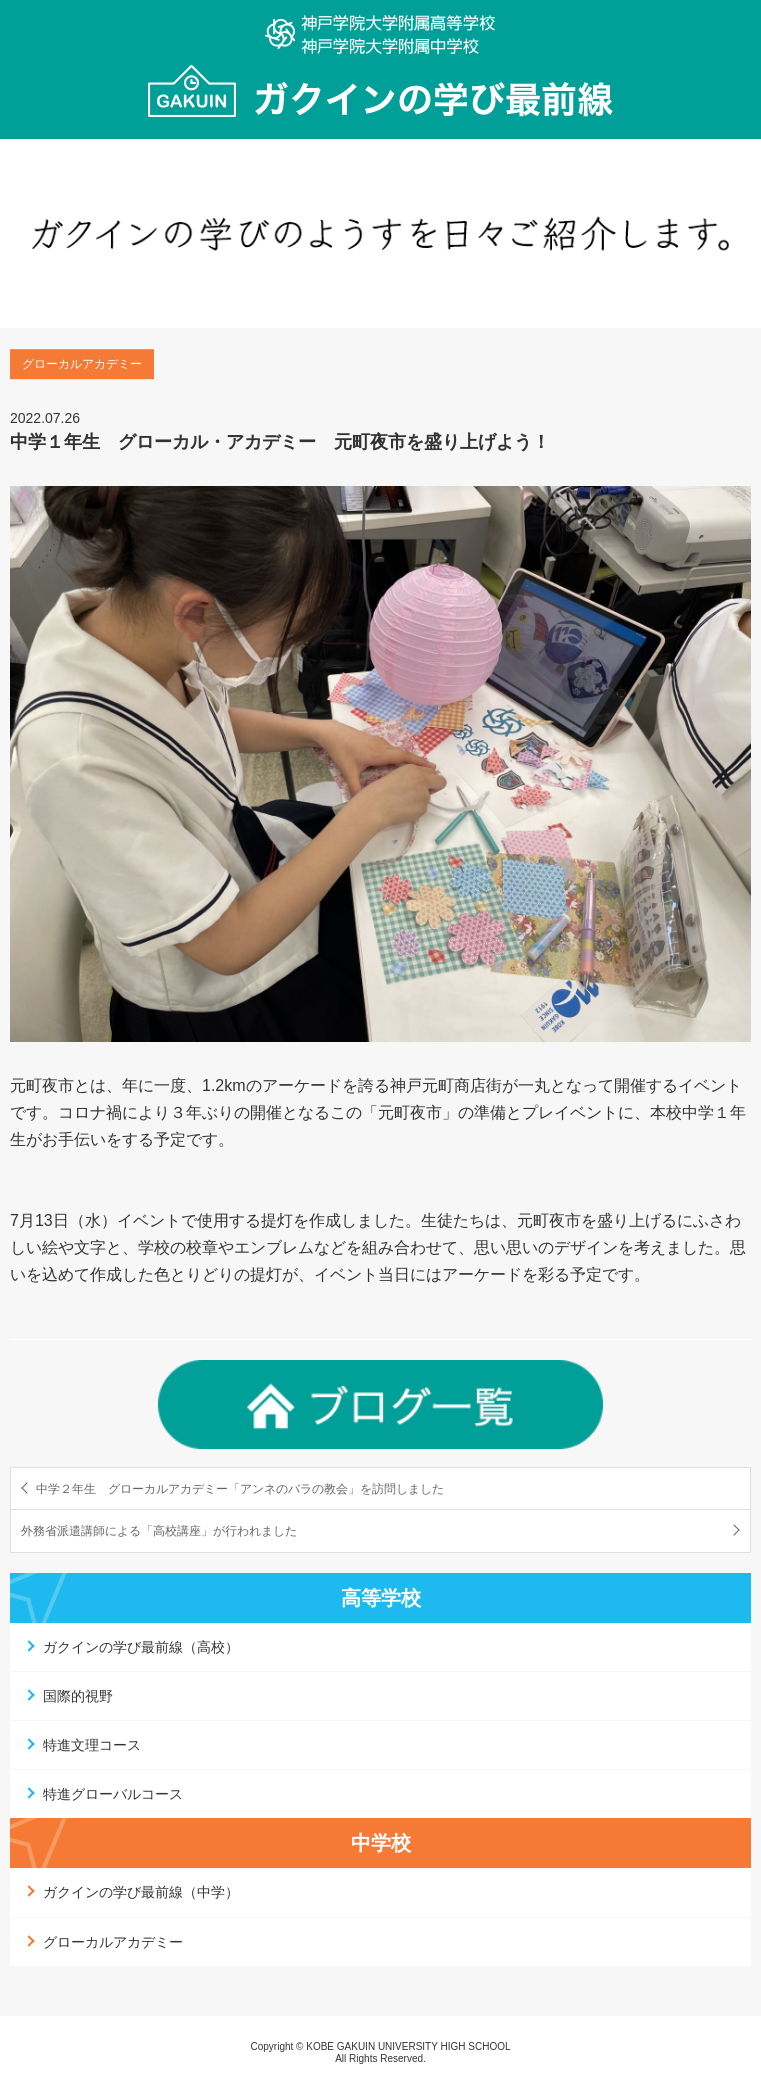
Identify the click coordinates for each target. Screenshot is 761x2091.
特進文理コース (92, 1745)
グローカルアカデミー (113, 1942)
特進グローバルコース (113, 1794)
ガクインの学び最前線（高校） (141, 1647)
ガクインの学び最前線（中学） (141, 1892)
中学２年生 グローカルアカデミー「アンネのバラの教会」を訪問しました (240, 1489)
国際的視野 (78, 1696)
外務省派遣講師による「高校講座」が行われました (159, 1531)
